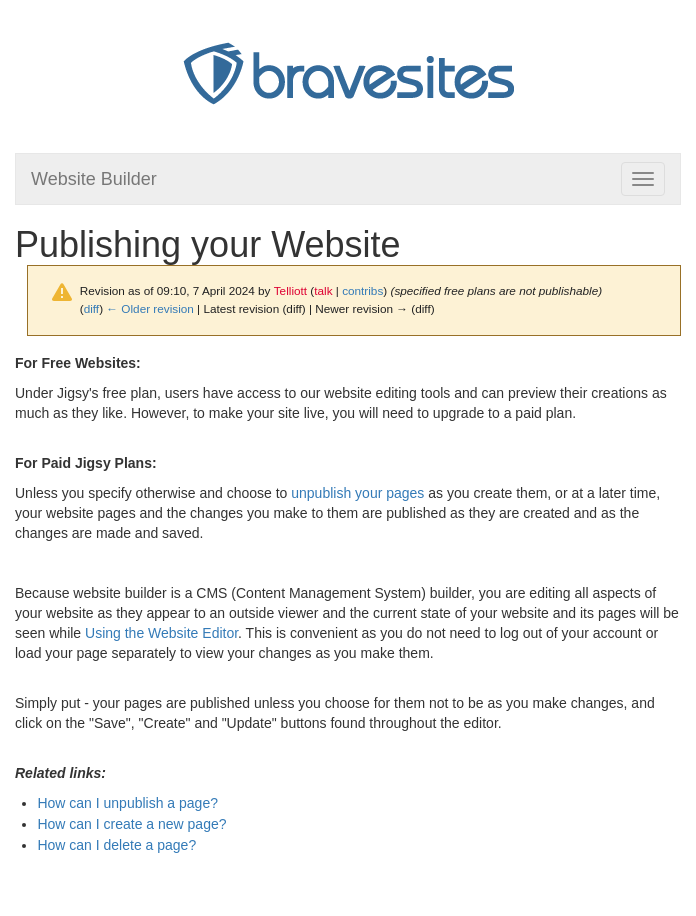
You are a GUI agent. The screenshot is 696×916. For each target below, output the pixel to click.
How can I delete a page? (116, 845)
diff (91, 308)
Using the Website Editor (161, 633)
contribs (362, 290)
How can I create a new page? (131, 824)
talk (323, 290)
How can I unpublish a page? (127, 803)
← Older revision (150, 308)
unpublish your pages (357, 493)
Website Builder (94, 179)
